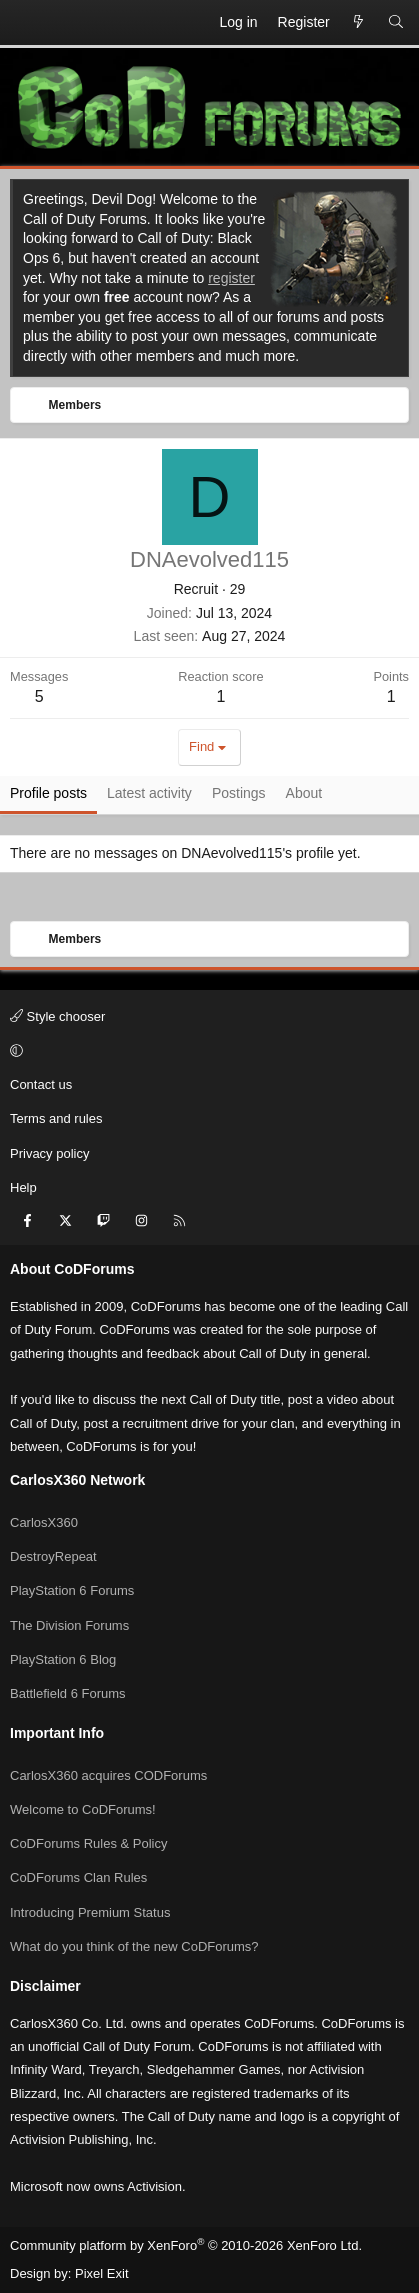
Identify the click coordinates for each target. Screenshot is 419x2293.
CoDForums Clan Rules (78, 1877)
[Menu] (26, 23)
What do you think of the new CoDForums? (134, 1946)
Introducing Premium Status (90, 1912)
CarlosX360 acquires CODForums (108, 1775)
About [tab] (304, 793)
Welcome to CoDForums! (83, 1809)
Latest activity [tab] (149, 793)
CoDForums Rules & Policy (89, 1843)
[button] (206, 1051)
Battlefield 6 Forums (68, 1693)
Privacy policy (49, 1153)
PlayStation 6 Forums (72, 1590)
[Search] (396, 23)
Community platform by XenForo (186, 2245)
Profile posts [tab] (48, 793)
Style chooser (57, 1016)
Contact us (41, 1084)
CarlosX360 (44, 1522)
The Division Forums (69, 1625)
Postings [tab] (239, 793)
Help (23, 1187)
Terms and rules (56, 1118)
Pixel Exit (101, 2273)
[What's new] (359, 23)
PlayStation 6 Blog (63, 1659)
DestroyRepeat (53, 1556)
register (231, 278)
